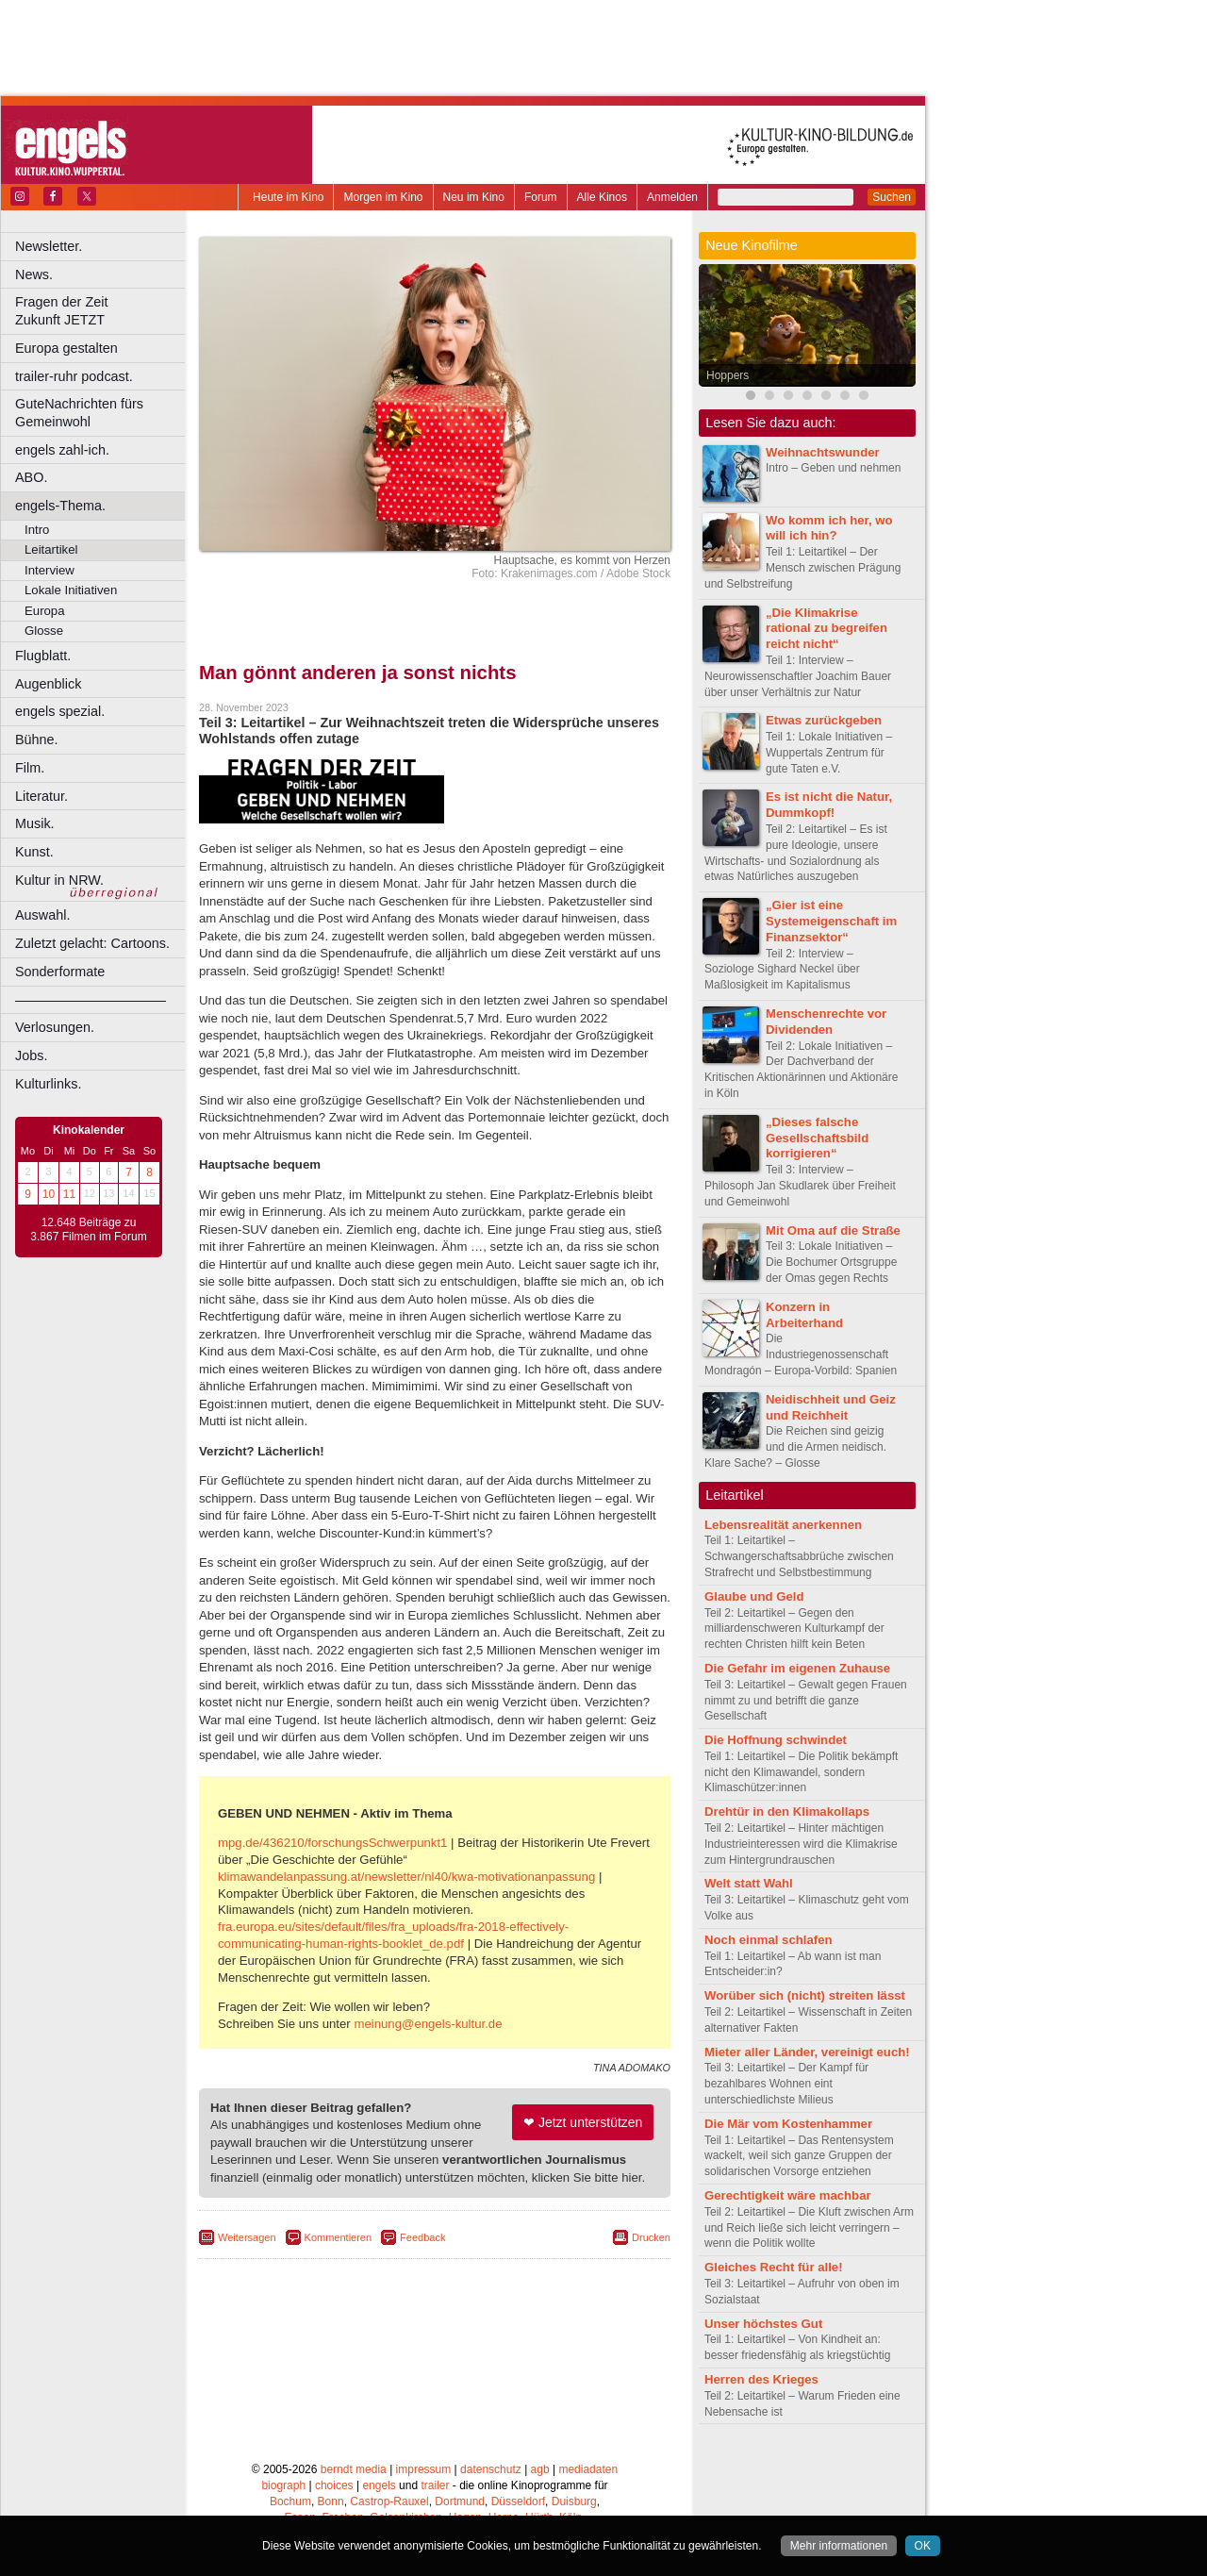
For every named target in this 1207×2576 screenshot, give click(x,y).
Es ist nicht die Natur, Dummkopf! (829, 804)
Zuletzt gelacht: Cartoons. (92, 943)
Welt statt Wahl (748, 1883)
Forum (540, 197)
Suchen (891, 197)
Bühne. (36, 739)
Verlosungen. (54, 1027)
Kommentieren (338, 2237)
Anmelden (672, 197)
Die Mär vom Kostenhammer (788, 2124)
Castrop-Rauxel (389, 2501)
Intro (37, 530)
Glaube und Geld (754, 1596)
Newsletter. (48, 246)
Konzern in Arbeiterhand (804, 1315)
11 (69, 1194)
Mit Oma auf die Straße (833, 1230)
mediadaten (588, 2469)
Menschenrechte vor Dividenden (826, 1021)
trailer (435, 2485)
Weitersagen (247, 2237)
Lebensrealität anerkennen (783, 1525)
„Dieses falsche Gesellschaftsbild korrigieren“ (817, 1138)
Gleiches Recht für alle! (773, 2267)
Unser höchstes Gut (763, 2324)
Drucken (651, 2237)
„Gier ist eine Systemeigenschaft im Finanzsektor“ (831, 921)
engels (378, 2485)
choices (334, 2485)
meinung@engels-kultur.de (428, 2024)
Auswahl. (42, 914)
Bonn (331, 2501)
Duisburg (574, 2501)
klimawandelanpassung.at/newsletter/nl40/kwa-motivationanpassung (406, 1877)
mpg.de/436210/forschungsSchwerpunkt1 (332, 1843)
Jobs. (31, 1055)
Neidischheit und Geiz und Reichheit (831, 1407)
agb (540, 2469)
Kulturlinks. (48, 1083)
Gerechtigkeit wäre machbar (787, 2195)
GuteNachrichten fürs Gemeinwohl (79, 412)
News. (34, 274)
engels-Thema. (60, 505)
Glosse (44, 630)
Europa (45, 611)
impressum (424, 2469)
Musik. (35, 823)
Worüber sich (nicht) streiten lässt (804, 1995)
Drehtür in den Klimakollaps (786, 1811)
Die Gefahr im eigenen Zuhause (797, 1668)
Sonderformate (60, 971)
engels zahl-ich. (62, 449)
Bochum (290, 2501)
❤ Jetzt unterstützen (582, 2122)
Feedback (422, 2237)
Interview (49, 570)
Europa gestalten (66, 348)
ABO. (31, 477)
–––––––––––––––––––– (90, 999)
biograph (283, 2485)
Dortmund (460, 2501)
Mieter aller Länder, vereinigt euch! (807, 2052)
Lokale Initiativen (71, 590)
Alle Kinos (602, 197)
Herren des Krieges (761, 2379)
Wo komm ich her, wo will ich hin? (829, 528)
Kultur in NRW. (59, 880)
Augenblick (48, 683)
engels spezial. (60, 711)
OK (923, 2545)
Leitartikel (51, 549)
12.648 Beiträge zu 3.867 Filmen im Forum (88, 1230)
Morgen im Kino (382, 197)
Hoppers (727, 375)
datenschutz (490, 2469)
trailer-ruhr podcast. (74, 376)
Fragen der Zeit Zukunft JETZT (102, 310)
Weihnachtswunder (823, 452)
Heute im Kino (288, 197)
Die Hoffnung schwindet (775, 1740)
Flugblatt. (43, 655)
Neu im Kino (473, 197)
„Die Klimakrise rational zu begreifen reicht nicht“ (826, 629)
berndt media (354, 2469)
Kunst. (34, 851)
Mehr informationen (838, 2545)
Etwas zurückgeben (824, 720)
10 (48, 1194)
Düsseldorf (518, 2501)
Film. (29, 767)
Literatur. (41, 796)
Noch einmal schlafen (768, 1940)
